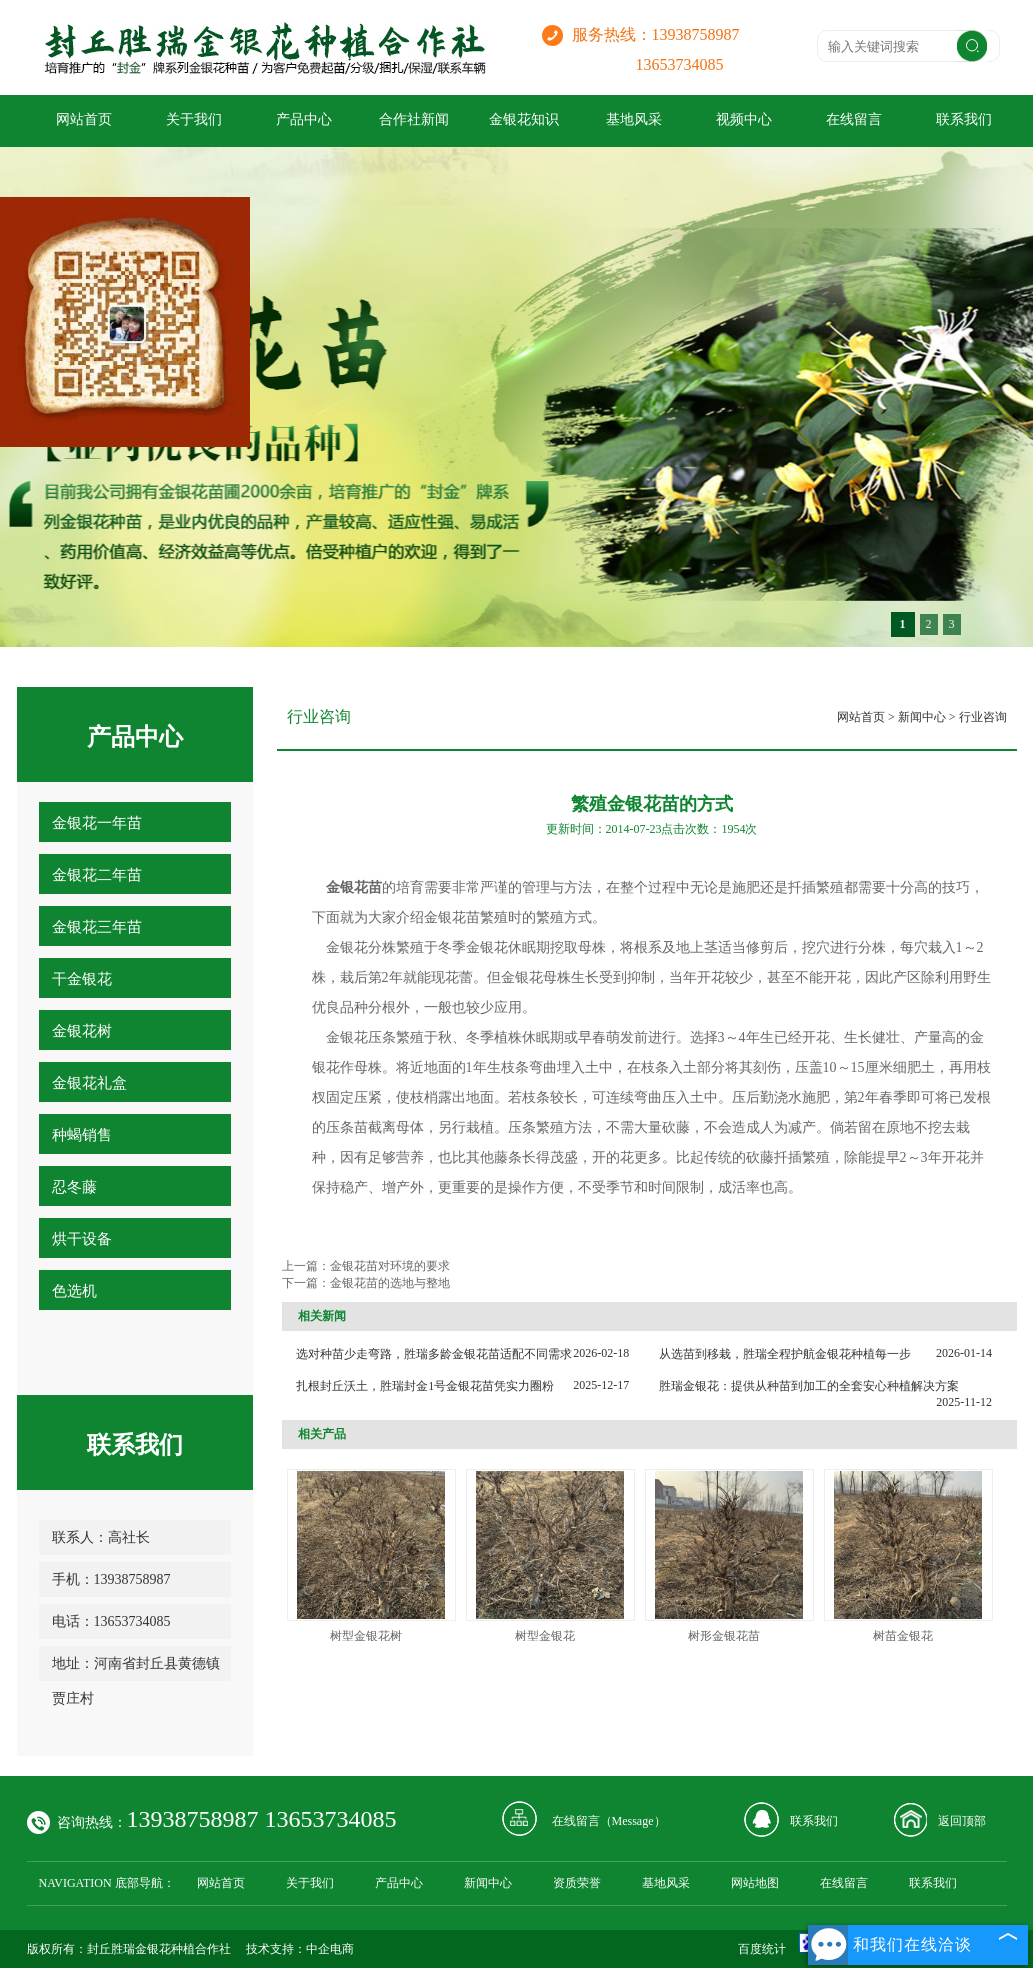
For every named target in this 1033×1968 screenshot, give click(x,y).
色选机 (74, 1291)
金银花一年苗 (97, 823)
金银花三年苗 (97, 927)
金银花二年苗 (97, 875)
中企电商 (330, 1949)
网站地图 (755, 1883)
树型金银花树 (366, 1636)
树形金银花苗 (724, 1636)
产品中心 (304, 119)
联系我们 (964, 119)
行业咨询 (983, 717)
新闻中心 (922, 717)
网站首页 (84, 119)
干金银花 (82, 979)
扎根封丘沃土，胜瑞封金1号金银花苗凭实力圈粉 (425, 1386)
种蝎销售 (82, 1135)
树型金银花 (545, 1636)
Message (633, 1821)
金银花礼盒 (89, 1083)
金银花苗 (452, 917)
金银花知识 (524, 119)
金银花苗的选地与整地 (390, 1283)
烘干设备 (82, 1239)
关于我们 (194, 119)
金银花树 (82, 1031)
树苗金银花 (903, 1636)
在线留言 (854, 119)
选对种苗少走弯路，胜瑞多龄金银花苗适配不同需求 (434, 1354)
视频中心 (744, 119)
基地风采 (634, 119)
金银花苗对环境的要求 (390, 1266)
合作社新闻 (414, 119)
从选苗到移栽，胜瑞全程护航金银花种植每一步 (785, 1354)
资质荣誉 (577, 1883)
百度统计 (762, 1949)
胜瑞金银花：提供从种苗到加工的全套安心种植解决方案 (809, 1386)
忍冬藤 (74, 1187)
